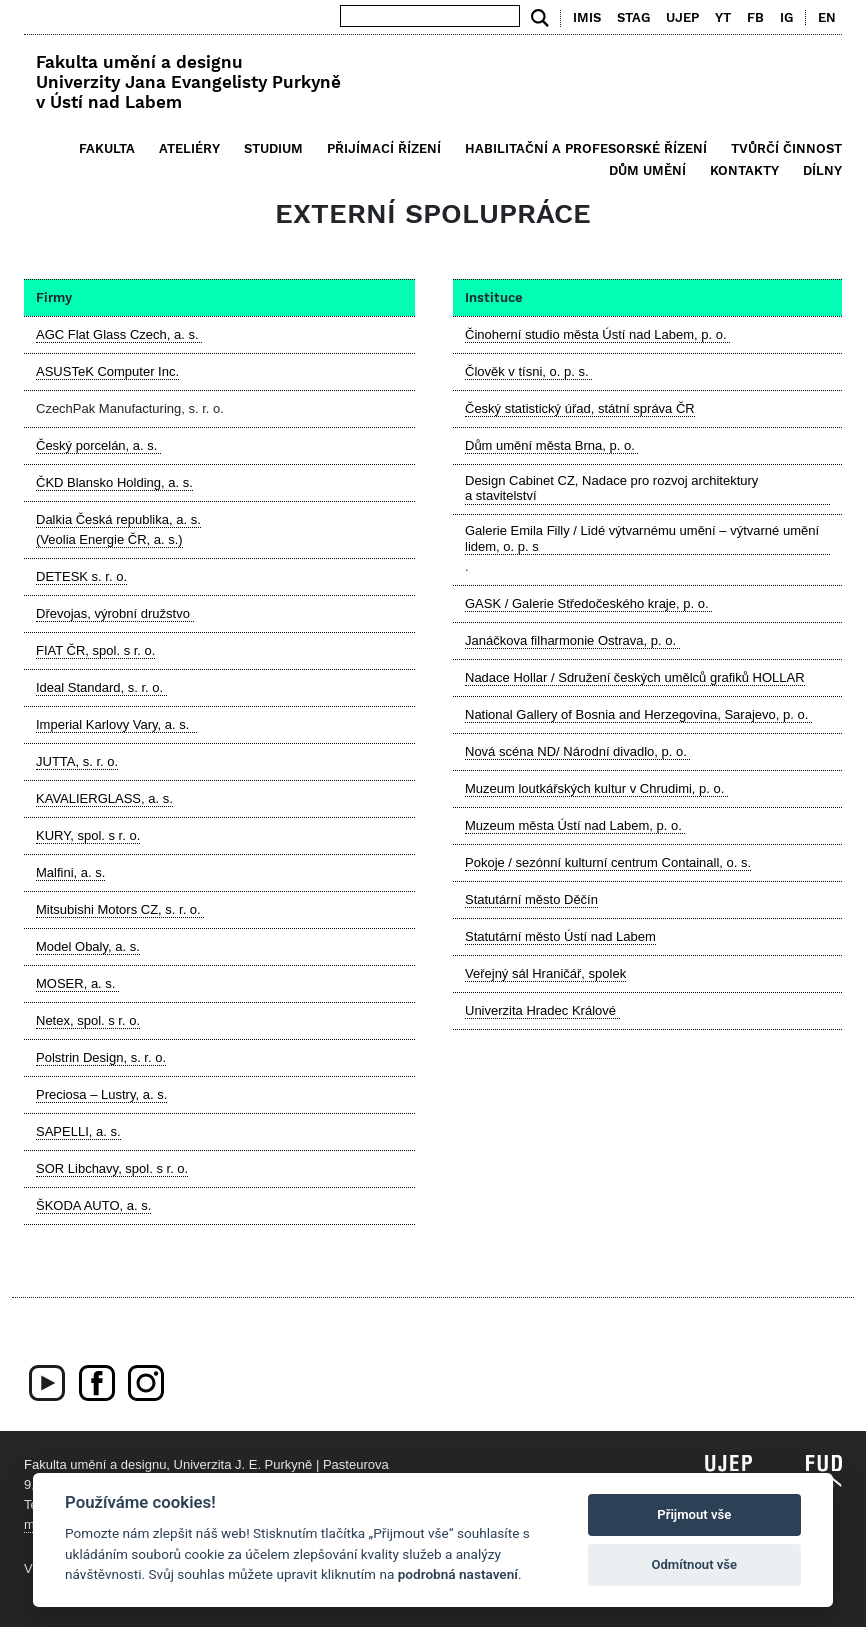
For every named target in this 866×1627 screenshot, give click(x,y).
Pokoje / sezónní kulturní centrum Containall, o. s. (608, 862)
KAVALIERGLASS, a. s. (104, 798)
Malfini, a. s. (70, 872)
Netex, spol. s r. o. (88, 1020)
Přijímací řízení (384, 148)
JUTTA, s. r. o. (77, 761)
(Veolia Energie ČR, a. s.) (109, 539)
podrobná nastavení (458, 1574)
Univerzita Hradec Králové (542, 1010)
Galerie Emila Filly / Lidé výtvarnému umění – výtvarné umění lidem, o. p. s (642, 538)
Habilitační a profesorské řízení (586, 148)
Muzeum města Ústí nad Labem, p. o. (575, 825)
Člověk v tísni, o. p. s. (528, 371)
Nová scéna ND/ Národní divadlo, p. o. (577, 751)
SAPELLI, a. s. (78, 1131)
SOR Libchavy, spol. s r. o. (112, 1168)
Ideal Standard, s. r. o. (101, 687)
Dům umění (647, 170)
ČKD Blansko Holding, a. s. (114, 482)
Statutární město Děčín (531, 899)
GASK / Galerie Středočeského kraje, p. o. (588, 603)
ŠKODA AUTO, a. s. (93, 1205)
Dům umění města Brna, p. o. (551, 445)
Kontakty (744, 170)
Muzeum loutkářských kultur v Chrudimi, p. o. (596, 788)
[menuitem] (822, 18)
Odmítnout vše (694, 1564)
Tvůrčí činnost (786, 148)
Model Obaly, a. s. (88, 946)
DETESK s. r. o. (81, 576)
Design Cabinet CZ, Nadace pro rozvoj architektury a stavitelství (611, 488)
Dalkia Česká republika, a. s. (118, 519)
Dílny (822, 170)
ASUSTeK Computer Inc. (107, 371)
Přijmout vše (694, 1514)
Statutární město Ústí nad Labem (560, 936)
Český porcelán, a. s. (98, 445)
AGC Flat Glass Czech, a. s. (119, 334)
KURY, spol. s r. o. (88, 835)
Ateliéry (189, 148)
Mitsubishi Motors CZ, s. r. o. (120, 909)
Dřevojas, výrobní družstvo (115, 613)
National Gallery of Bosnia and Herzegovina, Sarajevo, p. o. (638, 714)
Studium (273, 148)
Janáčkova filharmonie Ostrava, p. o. (572, 640)
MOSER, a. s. (77, 983)
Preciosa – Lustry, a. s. (101, 1094)
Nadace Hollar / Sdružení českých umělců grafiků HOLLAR (635, 677)
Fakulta (107, 148)
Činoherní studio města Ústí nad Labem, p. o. (597, 334)
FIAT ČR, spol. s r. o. (95, 650)
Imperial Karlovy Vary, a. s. (116, 724)
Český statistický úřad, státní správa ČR (580, 408)
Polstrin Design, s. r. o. (101, 1057)
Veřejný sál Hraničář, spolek (545, 973)
